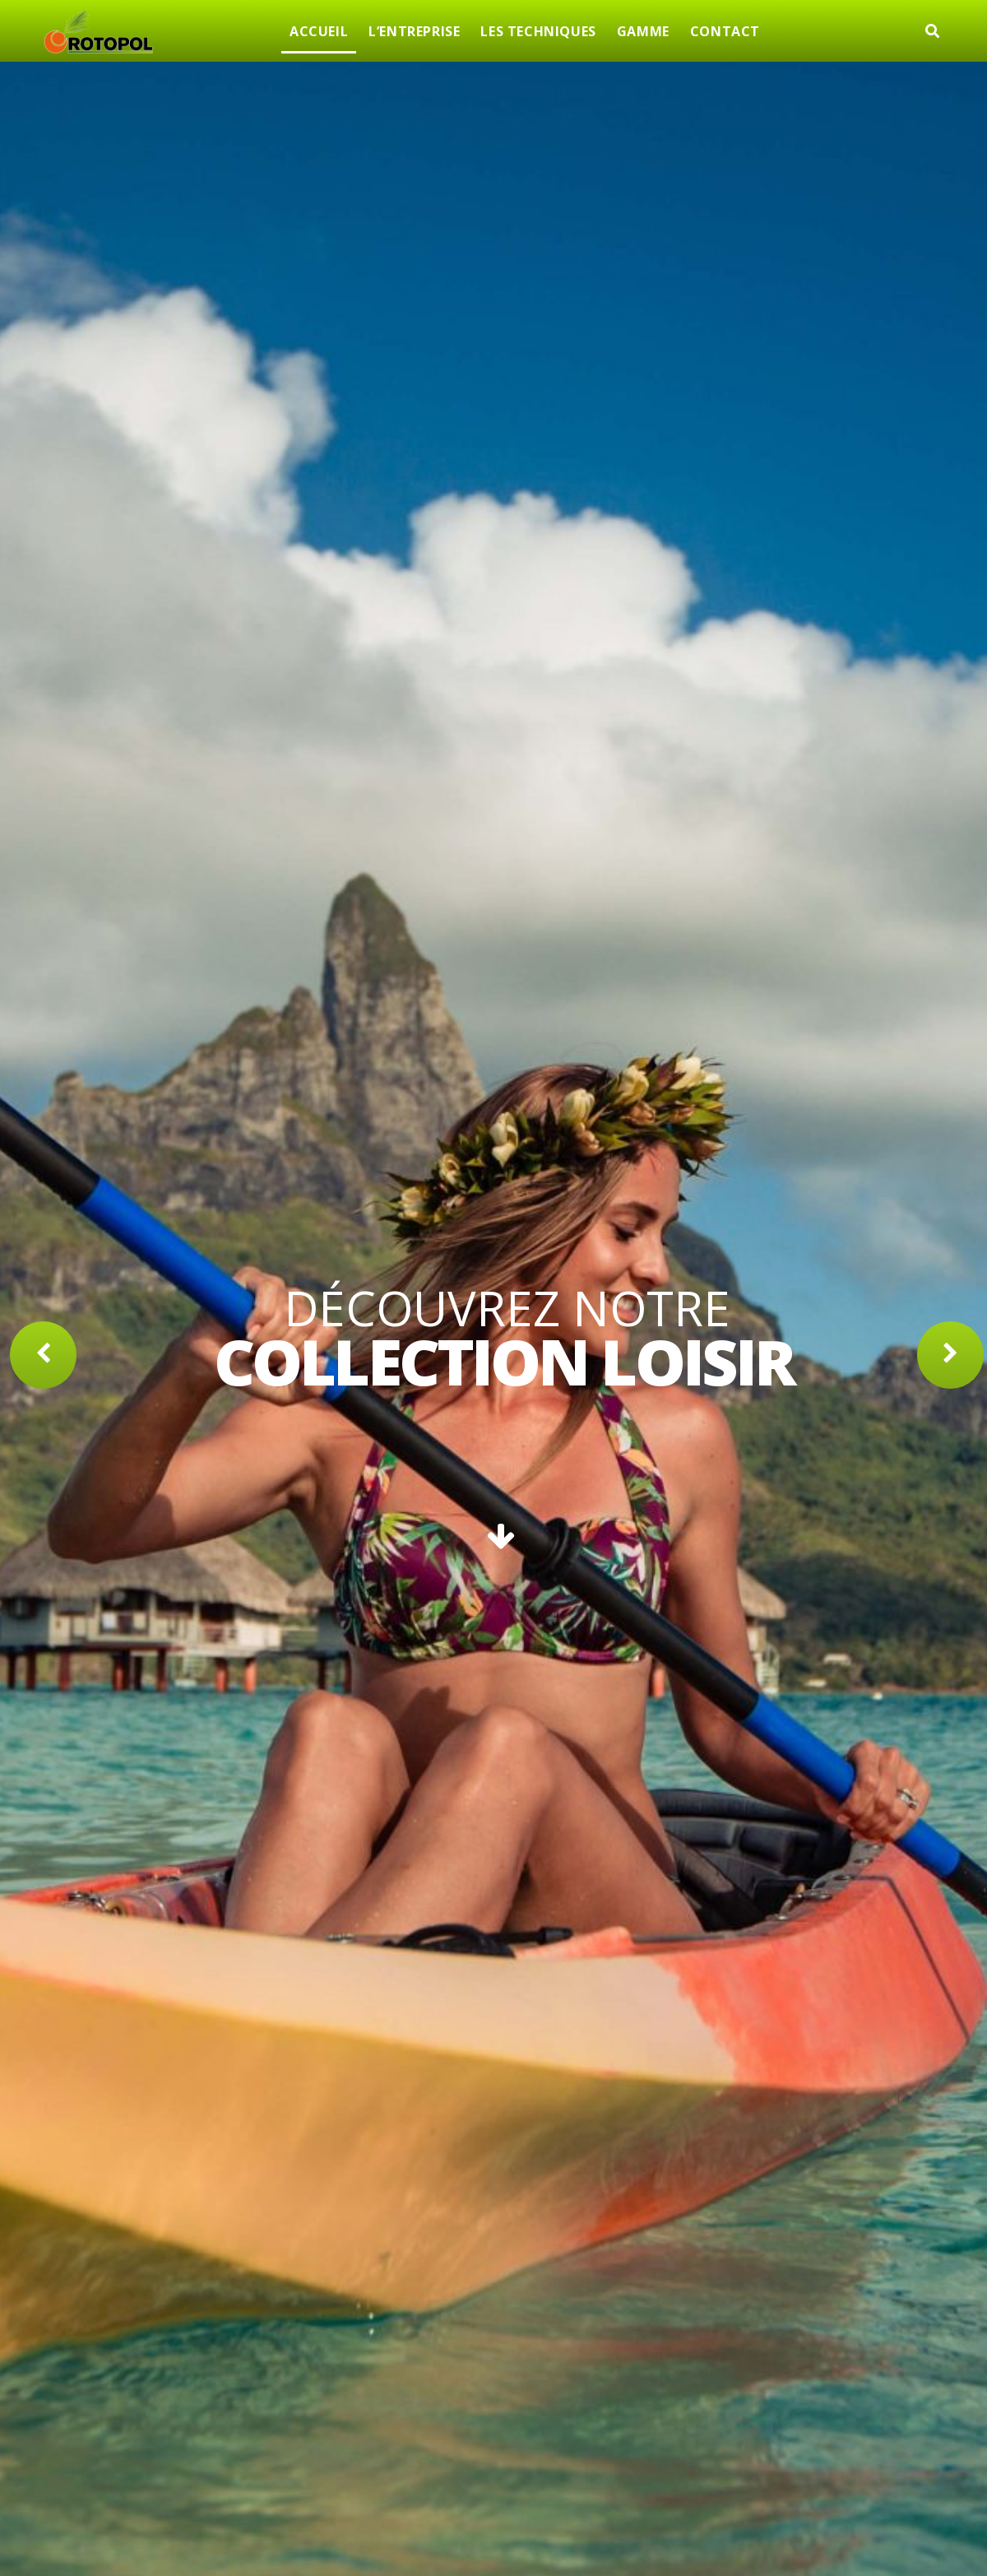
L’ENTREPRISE (414, 31)
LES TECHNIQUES (537, 31)
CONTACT (725, 31)
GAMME (643, 31)
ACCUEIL (319, 31)
